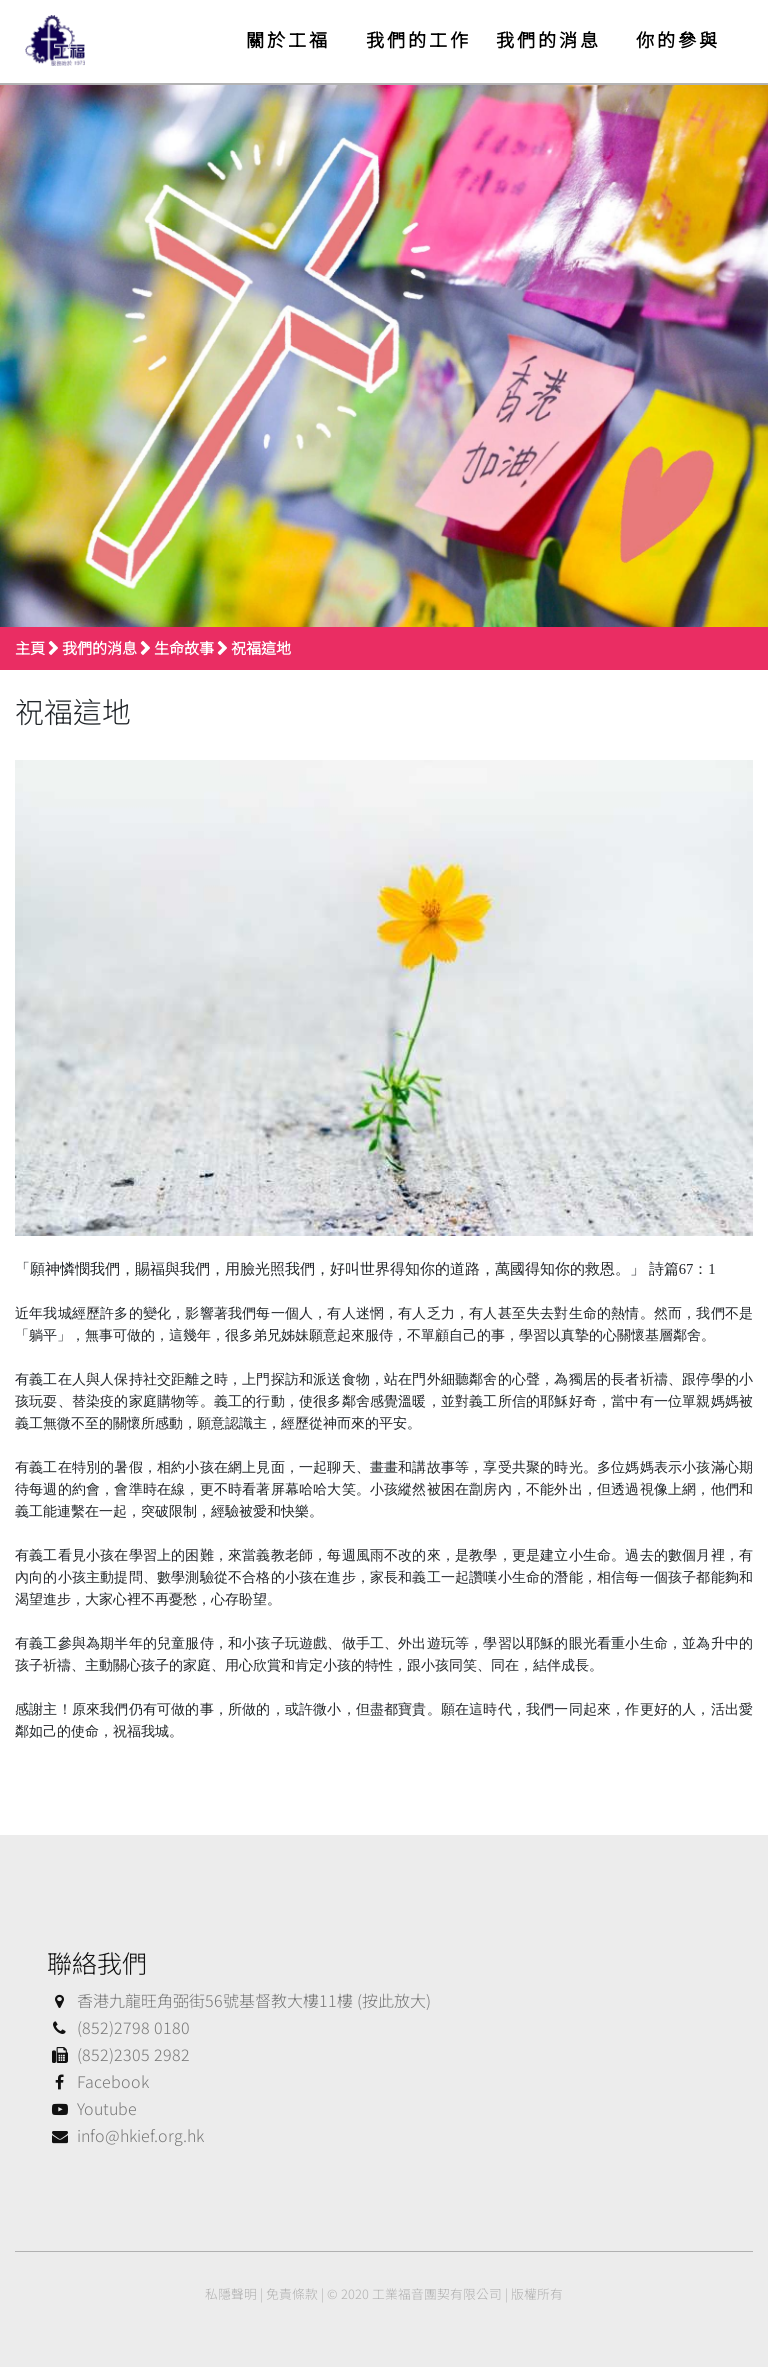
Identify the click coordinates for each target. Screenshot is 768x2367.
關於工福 (288, 39)
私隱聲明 (231, 2293)
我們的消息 (548, 39)
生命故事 (184, 647)
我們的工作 (418, 39)
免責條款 (292, 2293)
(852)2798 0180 (118, 2027)
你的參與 (678, 39)
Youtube (92, 2108)
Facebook (98, 2081)
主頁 (30, 647)
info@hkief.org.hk (125, 2135)
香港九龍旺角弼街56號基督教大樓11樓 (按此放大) (239, 2000)
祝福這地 (261, 647)
